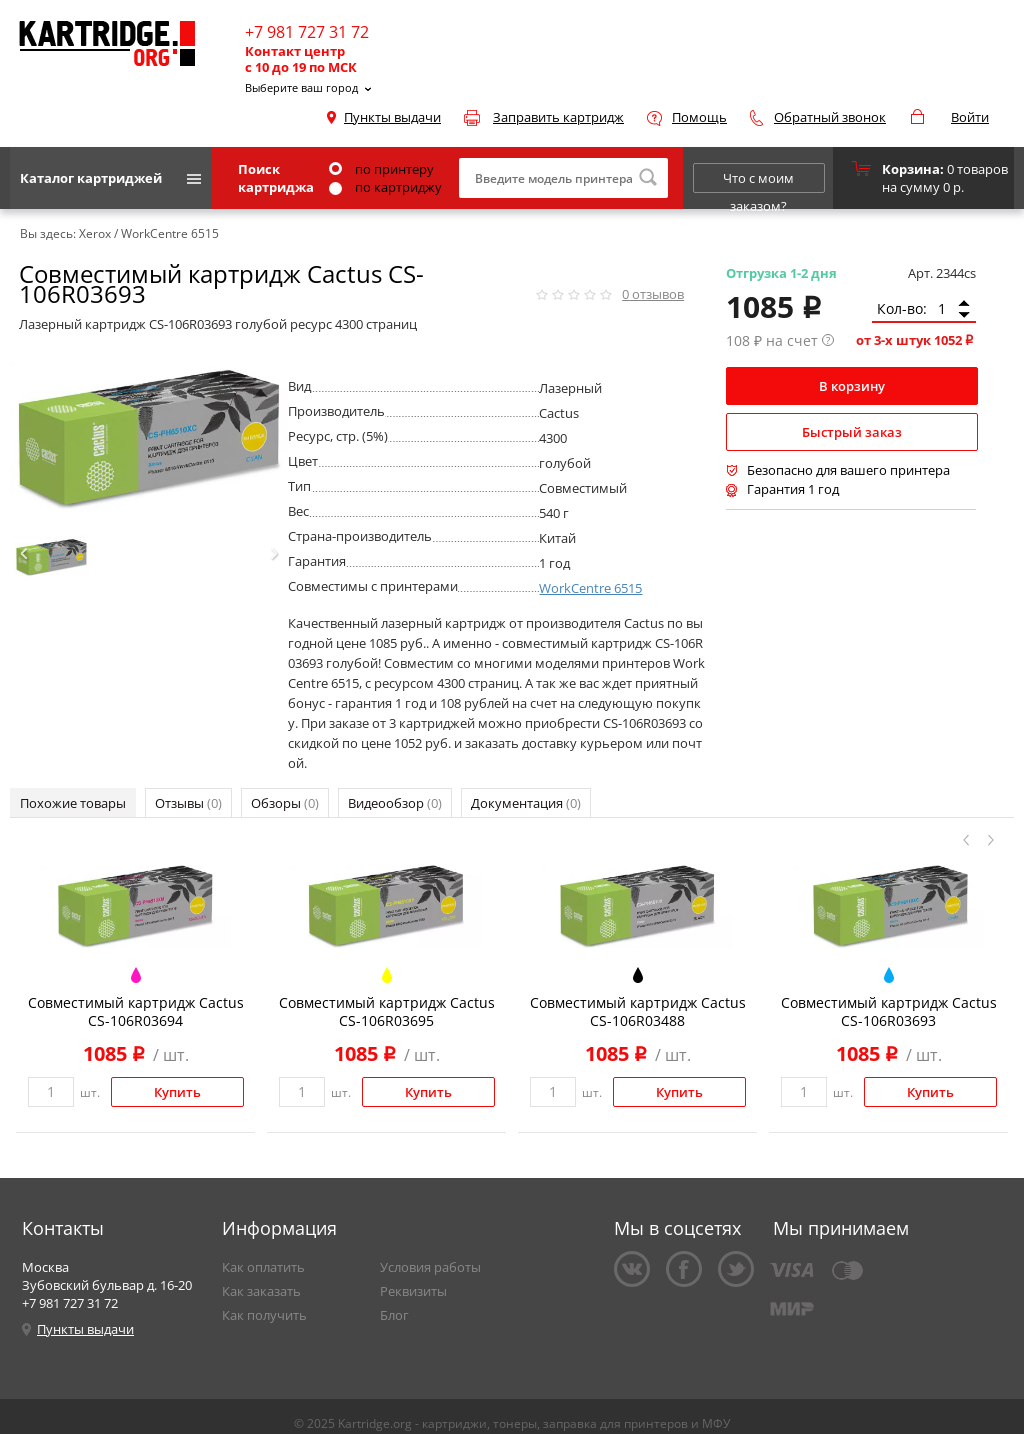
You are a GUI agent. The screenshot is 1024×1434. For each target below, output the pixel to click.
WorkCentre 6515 (590, 588)
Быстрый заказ (852, 432)
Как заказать (261, 1291)
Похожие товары (73, 803)
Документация (526, 803)
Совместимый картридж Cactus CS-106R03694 (136, 1011)
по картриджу (385, 187)
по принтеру (381, 169)
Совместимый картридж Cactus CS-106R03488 (638, 1011)
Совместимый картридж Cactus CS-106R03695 (387, 1011)
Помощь (699, 117)
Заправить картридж (558, 117)
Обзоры (285, 803)
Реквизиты (413, 1291)
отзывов (653, 294)
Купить (177, 1092)
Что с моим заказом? (758, 181)
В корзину (852, 386)
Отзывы (188, 803)
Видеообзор (395, 803)
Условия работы (430, 1267)
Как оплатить (263, 1267)
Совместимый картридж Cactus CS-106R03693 (889, 1011)
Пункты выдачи (392, 117)
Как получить (264, 1315)
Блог (394, 1315)
